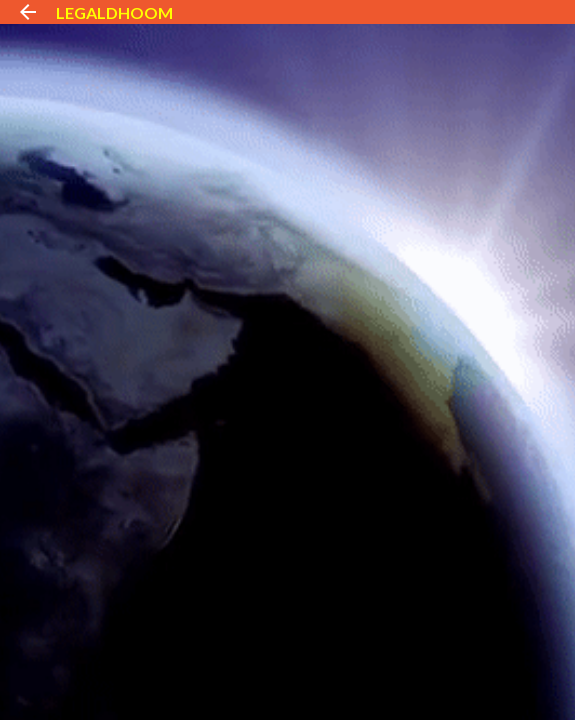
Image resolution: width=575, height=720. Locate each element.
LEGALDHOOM (114, 12)
